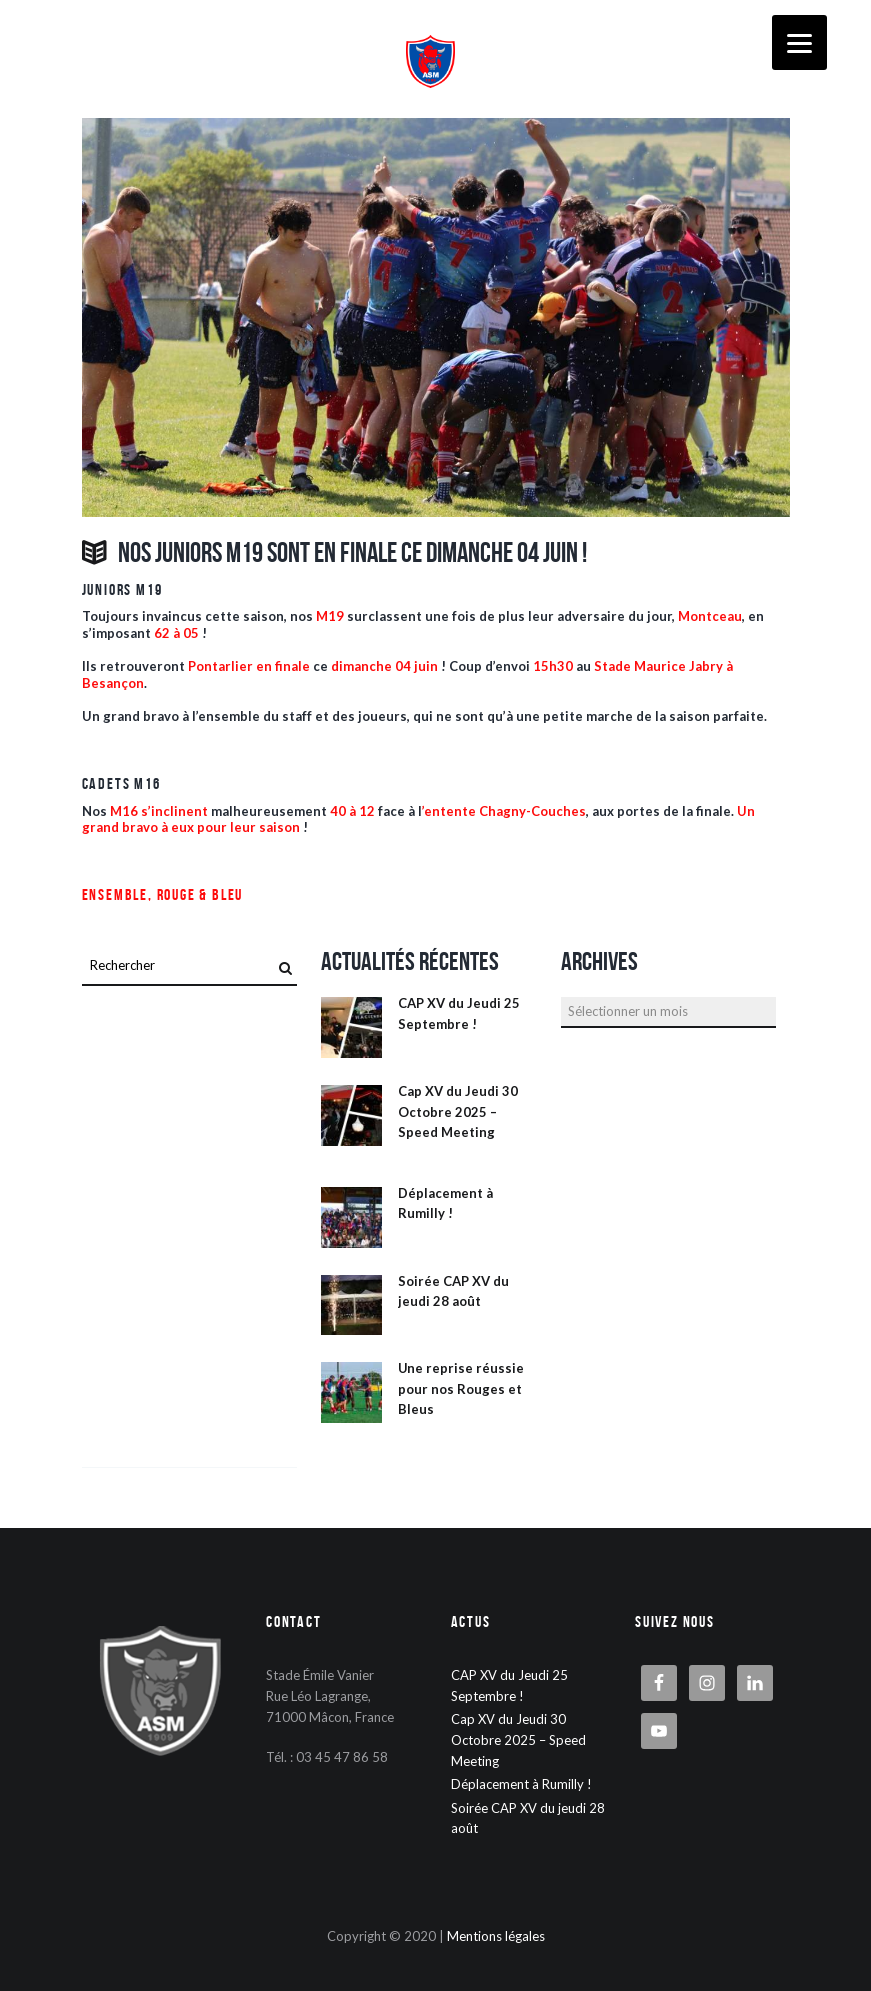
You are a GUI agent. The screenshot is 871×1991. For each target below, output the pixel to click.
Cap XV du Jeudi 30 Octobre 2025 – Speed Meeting (458, 1111)
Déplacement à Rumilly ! (521, 1784)
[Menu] (799, 42)
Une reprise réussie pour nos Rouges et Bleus (461, 1388)
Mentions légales (496, 1936)
